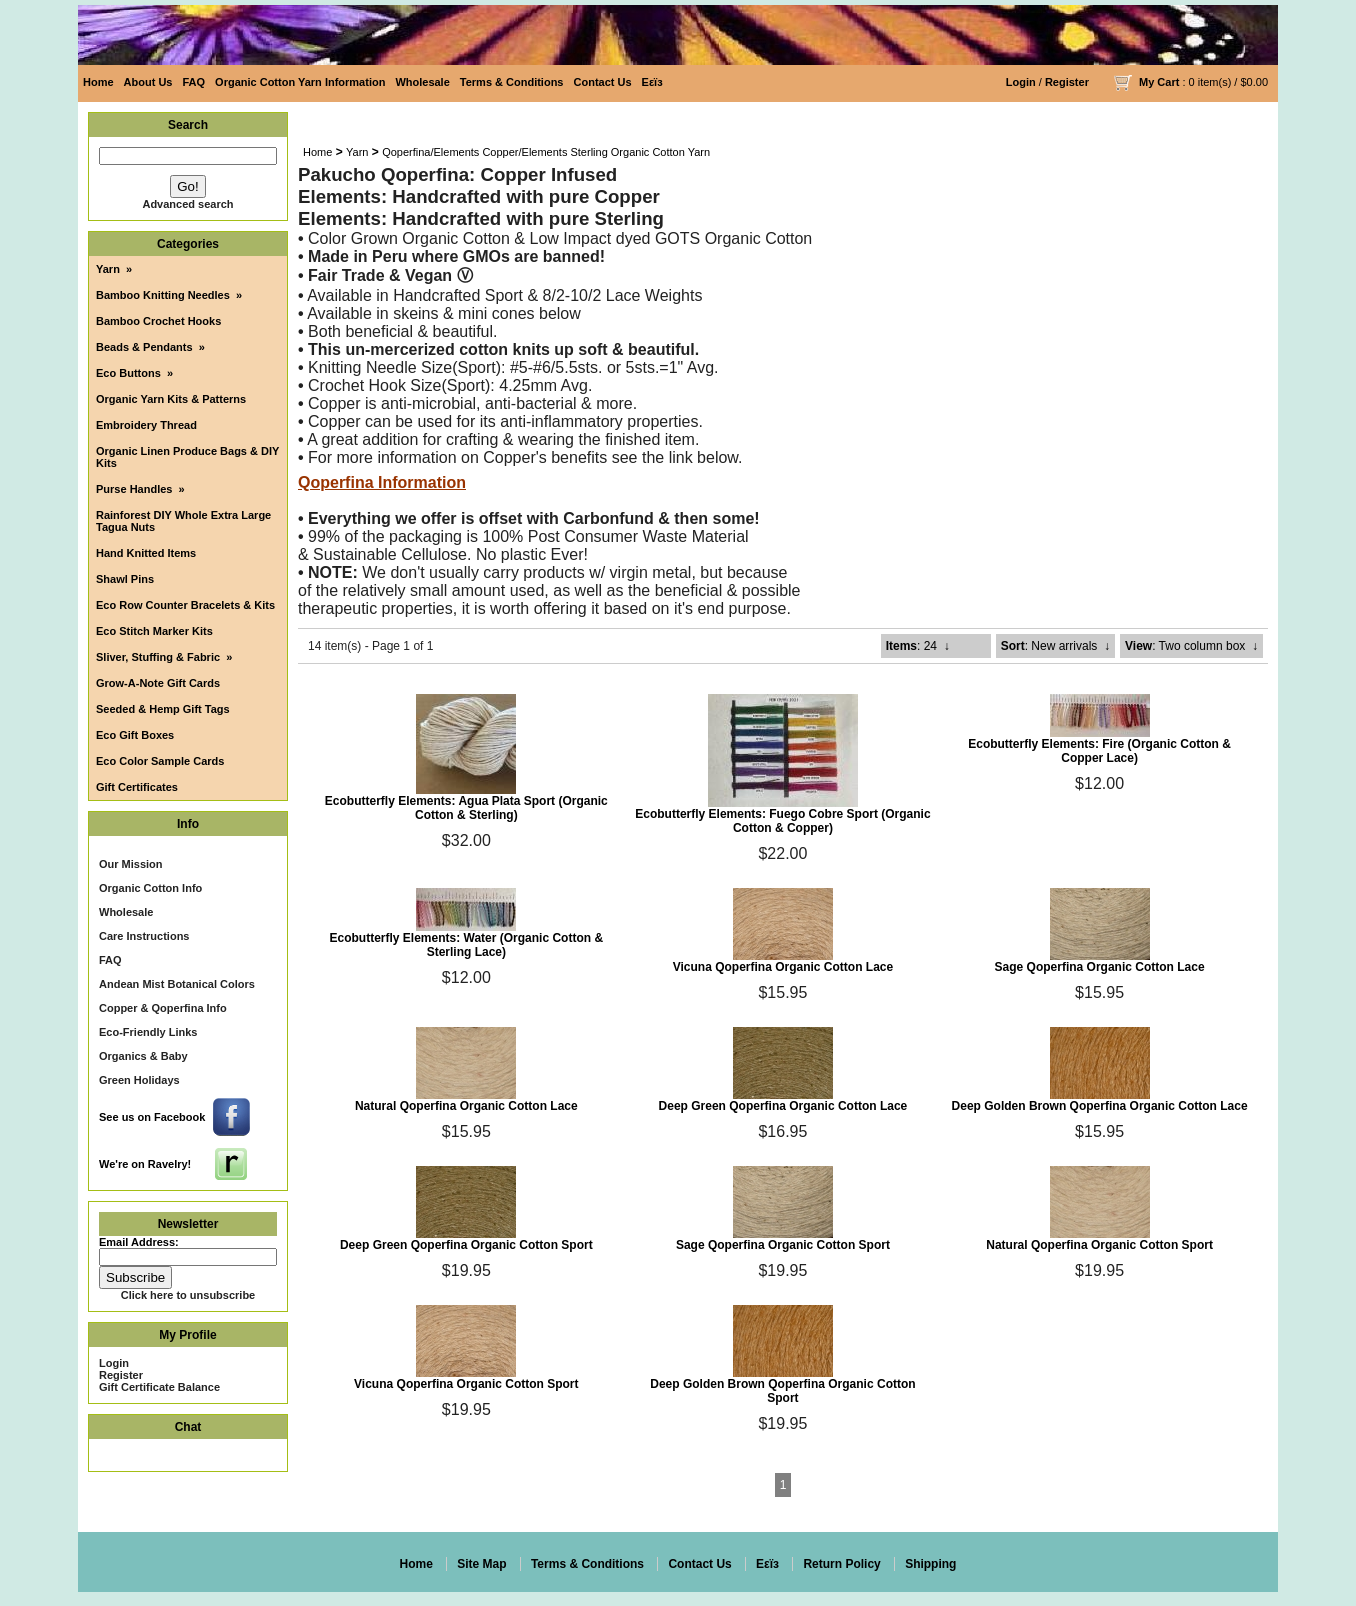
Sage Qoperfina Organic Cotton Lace (1100, 967)
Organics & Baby (143, 1056)
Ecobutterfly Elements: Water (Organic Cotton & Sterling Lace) (467, 945)
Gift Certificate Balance (159, 1387)
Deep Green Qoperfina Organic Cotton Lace (783, 1106)
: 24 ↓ (918, 646)
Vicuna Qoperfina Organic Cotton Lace (783, 967)
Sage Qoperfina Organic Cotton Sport (783, 1245)
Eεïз (652, 82)
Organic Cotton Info (150, 888)
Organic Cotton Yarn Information (300, 82)
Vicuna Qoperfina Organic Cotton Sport (466, 1384)
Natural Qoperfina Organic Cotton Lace (466, 1106)
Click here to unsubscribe (188, 1295)
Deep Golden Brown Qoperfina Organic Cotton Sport (782, 1391)
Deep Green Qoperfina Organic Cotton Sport (466, 1245)
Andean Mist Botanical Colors (177, 984)
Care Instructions (144, 936)
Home (98, 82)
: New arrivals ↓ (1055, 646)
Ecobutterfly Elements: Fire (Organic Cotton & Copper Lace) (1099, 751)
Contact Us (603, 82)
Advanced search (187, 204)
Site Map (481, 1564)
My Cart (1159, 82)
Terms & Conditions (512, 82)
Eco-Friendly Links (148, 1032)
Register (1067, 82)
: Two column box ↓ (1191, 646)
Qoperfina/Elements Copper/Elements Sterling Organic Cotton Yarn (546, 152)
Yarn (357, 152)
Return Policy (841, 1564)
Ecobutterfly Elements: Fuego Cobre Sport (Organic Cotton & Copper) (782, 821)
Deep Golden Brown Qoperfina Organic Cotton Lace (1100, 1106)
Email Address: (139, 1242)
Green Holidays (139, 1080)
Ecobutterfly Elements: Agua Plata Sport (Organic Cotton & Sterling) (466, 808)
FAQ (193, 82)
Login (1021, 82)
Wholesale (422, 82)
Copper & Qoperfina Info (163, 1008)
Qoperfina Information (382, 482)
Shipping (930, 1564)
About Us (148, 82)
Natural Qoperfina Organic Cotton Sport (1099, 1245)
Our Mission (131, 864)
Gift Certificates (137, 787)
